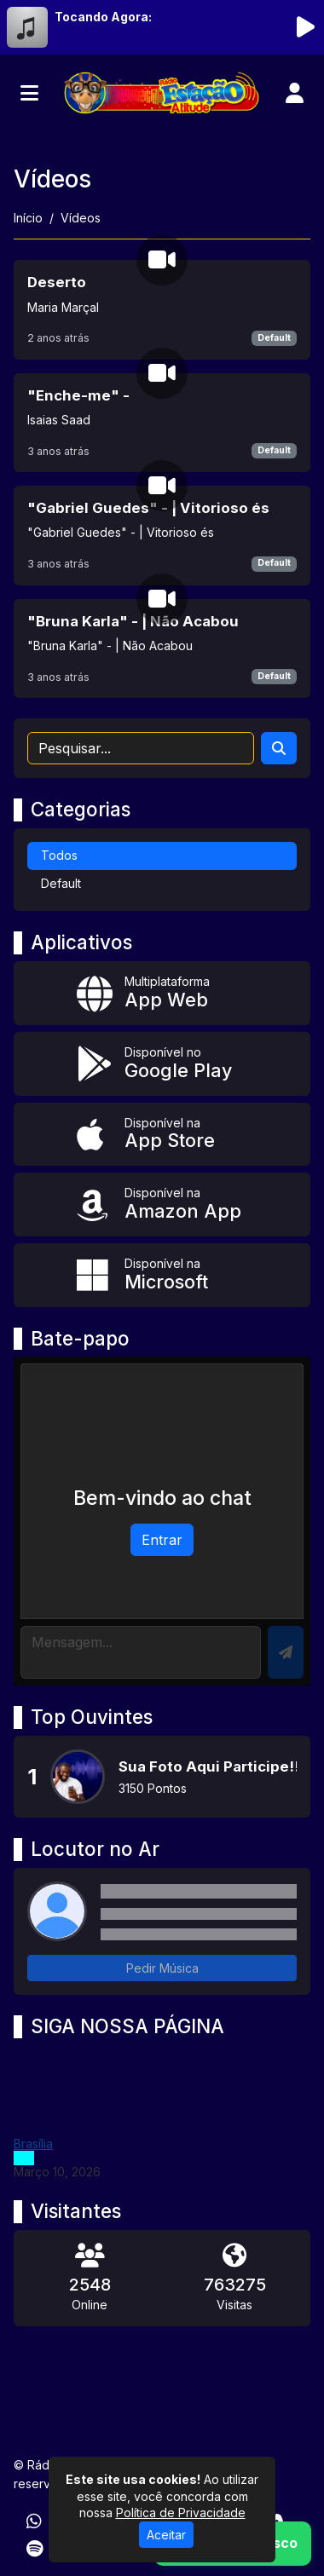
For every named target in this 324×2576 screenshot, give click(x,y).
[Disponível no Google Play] (162, 1064)
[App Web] (162, 993)
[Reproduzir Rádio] (305, 27)
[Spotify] (34, 2549)
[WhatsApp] (34, 2521)
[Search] (279, 748)
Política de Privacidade (181, 2512)
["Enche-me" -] (162, 422)
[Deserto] (162, 309)
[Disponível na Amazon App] (162, 1204)
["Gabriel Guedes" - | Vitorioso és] (162, 535)
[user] (294, 93)
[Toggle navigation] (29, 93)
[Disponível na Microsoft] (162, 1275)
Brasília (33, 2143)
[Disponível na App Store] (162, 1135)
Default (274, 337)
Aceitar (166, 2534)
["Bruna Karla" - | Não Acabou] (162, 648)
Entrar (162, 1539)
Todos (59, 855)
